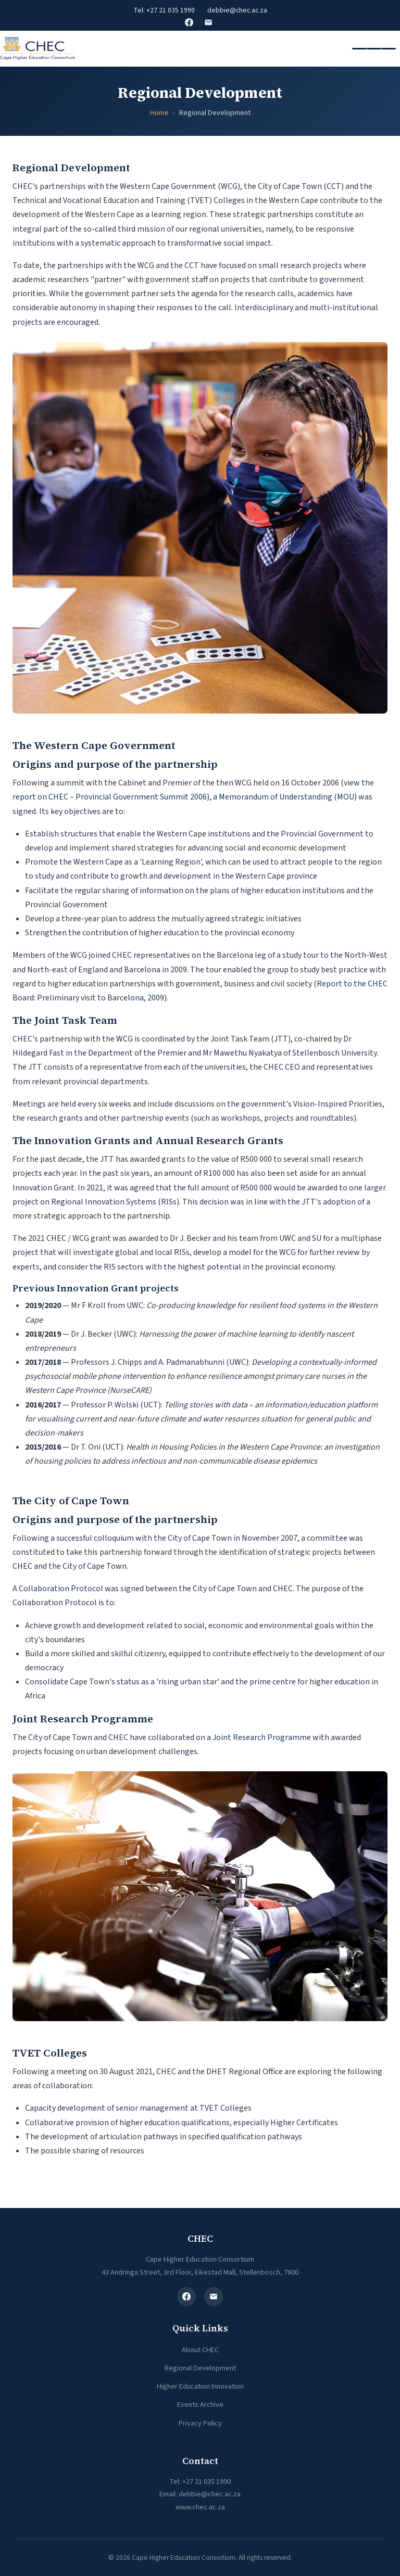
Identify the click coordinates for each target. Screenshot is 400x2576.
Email (208, 22)
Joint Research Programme (262, 1737)
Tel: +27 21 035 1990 (164, 10)
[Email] (213, 2296)
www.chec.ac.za (200, 2507)
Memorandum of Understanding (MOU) (288, 797)
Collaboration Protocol (61, 1588)
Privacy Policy (200, 2423)
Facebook (189, 22)
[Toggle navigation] (374, 48)
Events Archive (200, 2404)
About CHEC (200, 2349)
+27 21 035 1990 (206, 2481)
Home (159, 112)
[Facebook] (186, 2296)
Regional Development (200, 2368)
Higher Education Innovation (200, 2386)
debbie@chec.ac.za (237, 10)
